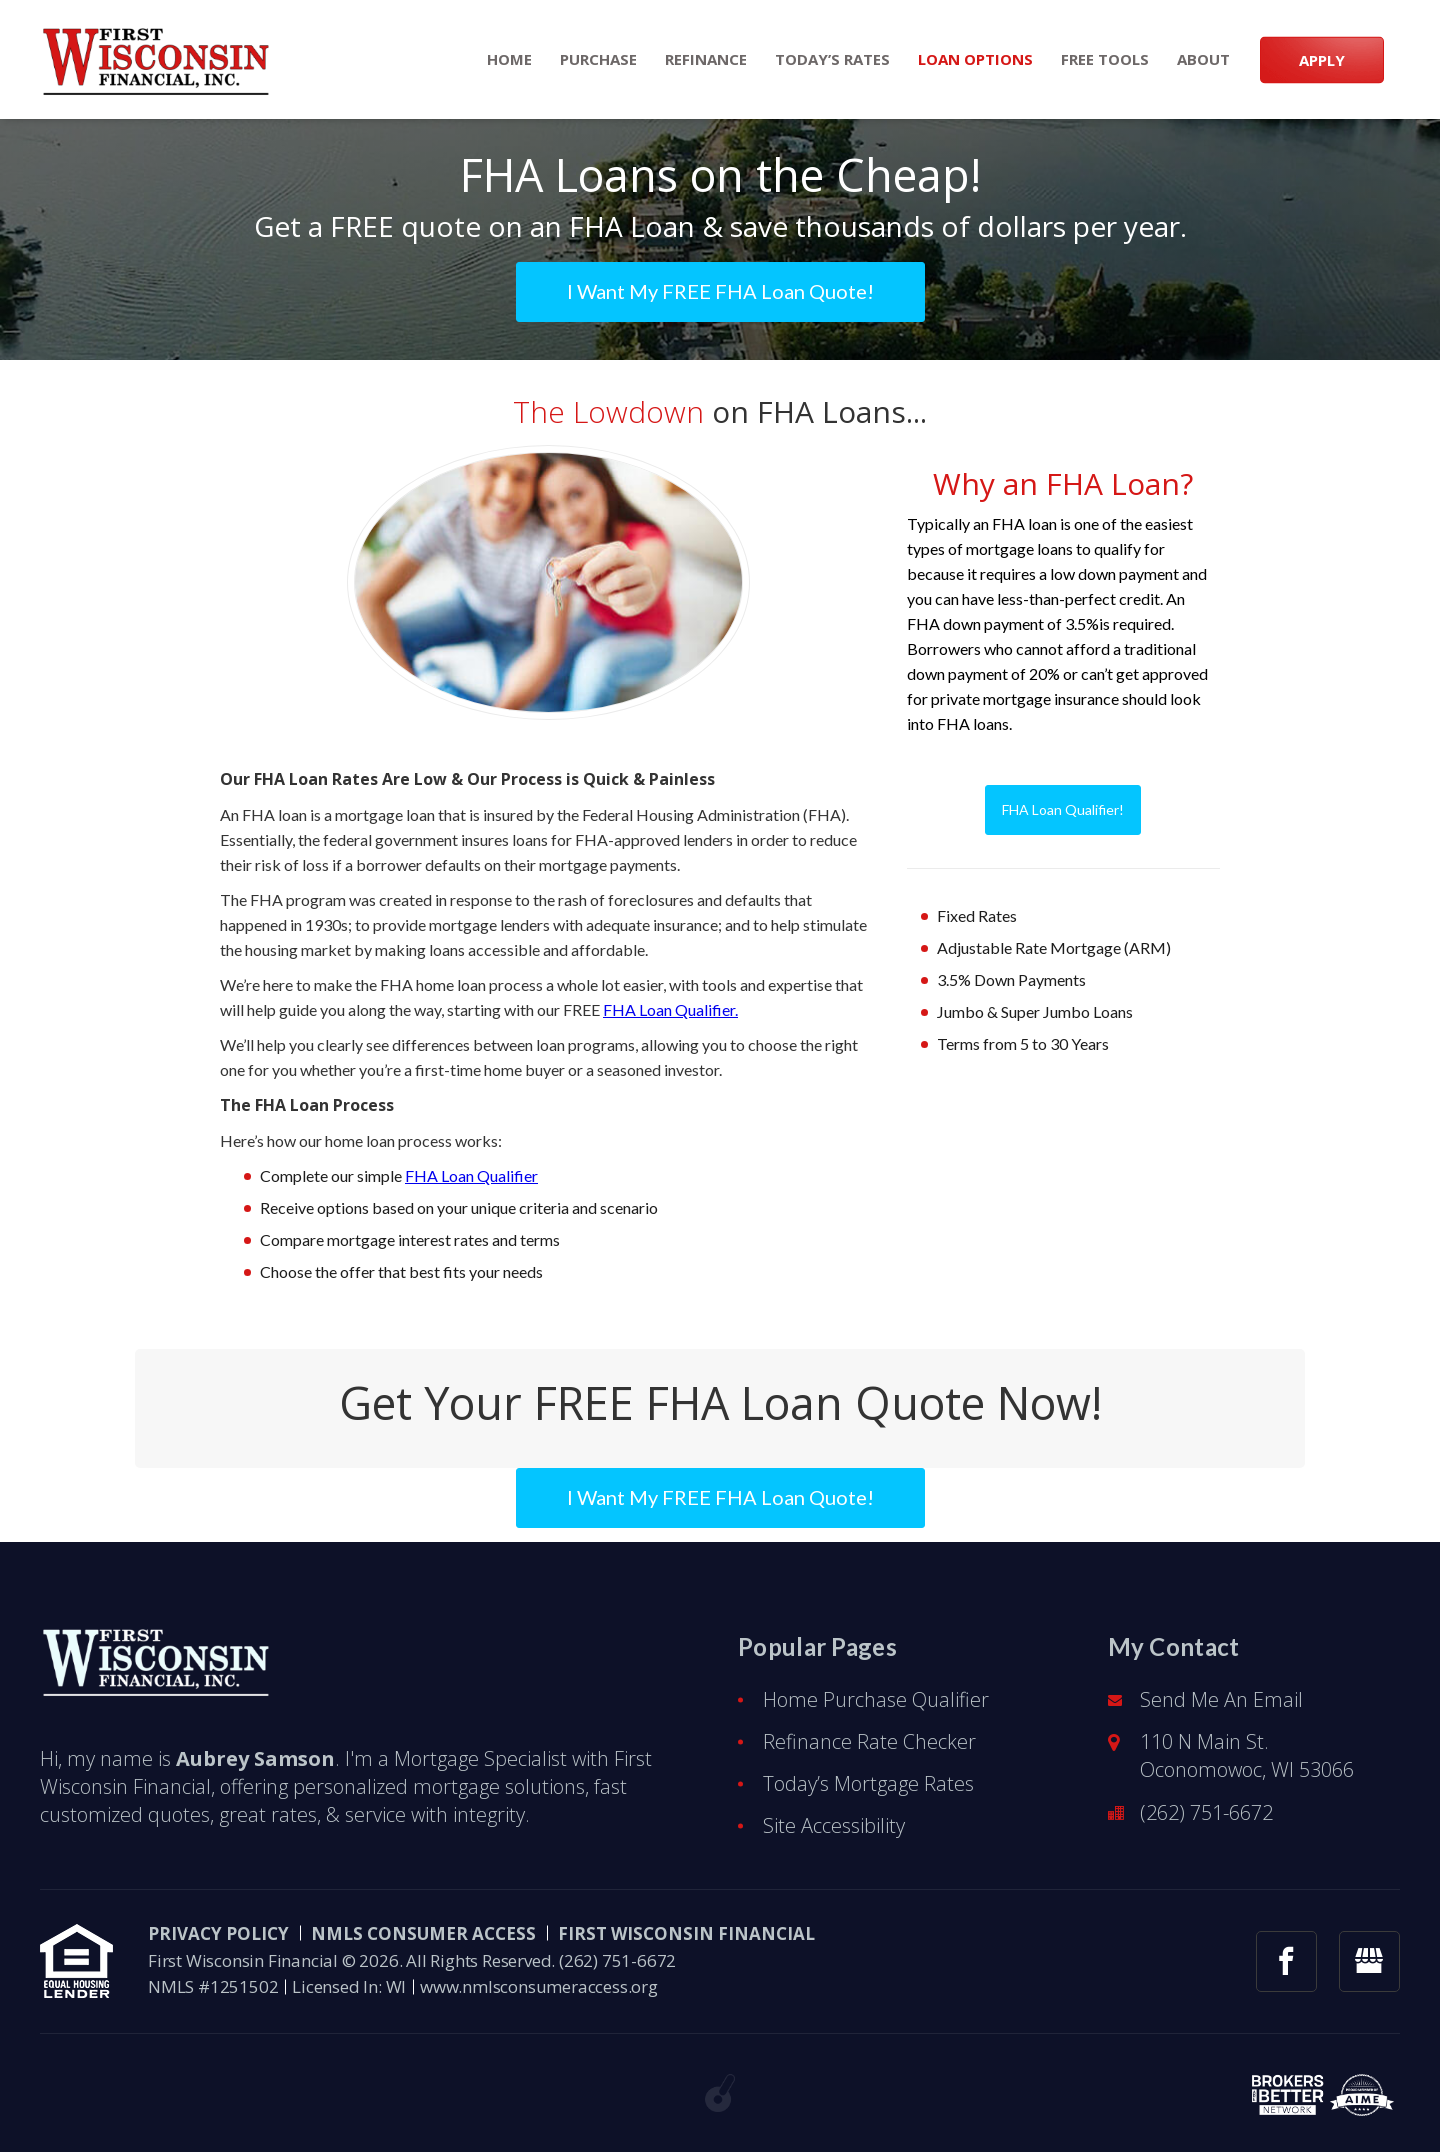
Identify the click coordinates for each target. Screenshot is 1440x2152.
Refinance (706, 59)
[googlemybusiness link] (1369, 1961)
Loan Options (975, 59)
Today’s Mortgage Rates (868, 1783)
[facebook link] (1286, 1961)
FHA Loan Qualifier (471, 1175)
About (1203, 59)
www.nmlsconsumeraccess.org (539, 1986)
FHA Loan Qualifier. (670, 1009)
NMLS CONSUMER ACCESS (423, 1933)
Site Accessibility (834, 1825)
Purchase (598, 59)
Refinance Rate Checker (869, 1741)
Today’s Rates (832, 59)
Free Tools (1105, 59)
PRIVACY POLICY (218, 1933)
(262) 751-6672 (1206, 1812)
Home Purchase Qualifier (876, 1699)
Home (509, 59)
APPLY (1322, 59)
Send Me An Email (1221, 1699)
